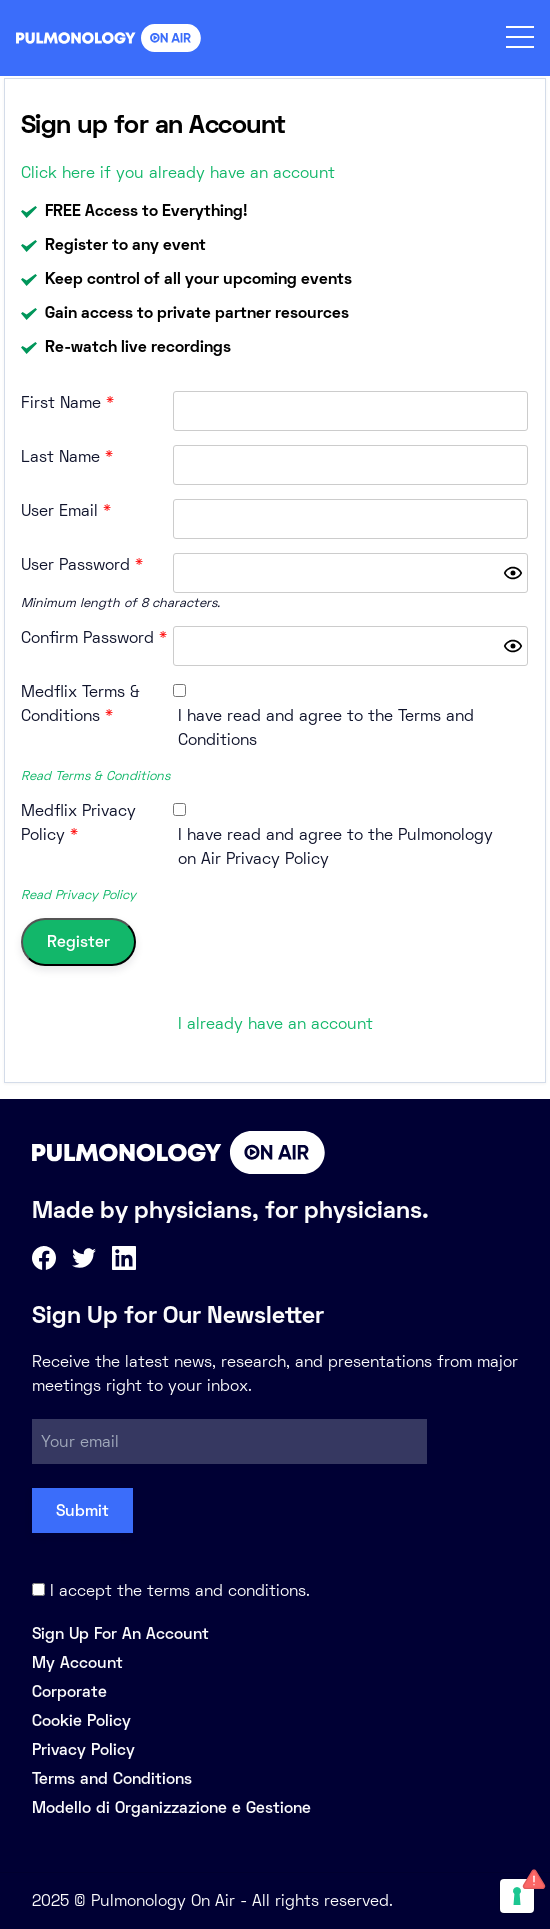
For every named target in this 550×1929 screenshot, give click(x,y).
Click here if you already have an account (178, 172)
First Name (67, 402)
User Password (82, 564)
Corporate (69, 1691)
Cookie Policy (81, 1720)
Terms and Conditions (112, 1778)
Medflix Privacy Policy (78, 822)
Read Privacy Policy (78, 894)
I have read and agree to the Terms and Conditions (326, 727)
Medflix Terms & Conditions (80, 703)
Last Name (67, 456)
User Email (66, 510)
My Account (77, 1662)
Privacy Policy (83, 1749)
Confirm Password (94, 637)
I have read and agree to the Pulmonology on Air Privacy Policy (335, 846)
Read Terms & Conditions (95, 775)
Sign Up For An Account (120, 1633)
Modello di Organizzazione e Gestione (171, 1807)
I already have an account (275, 1023)
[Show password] (513, 573)
